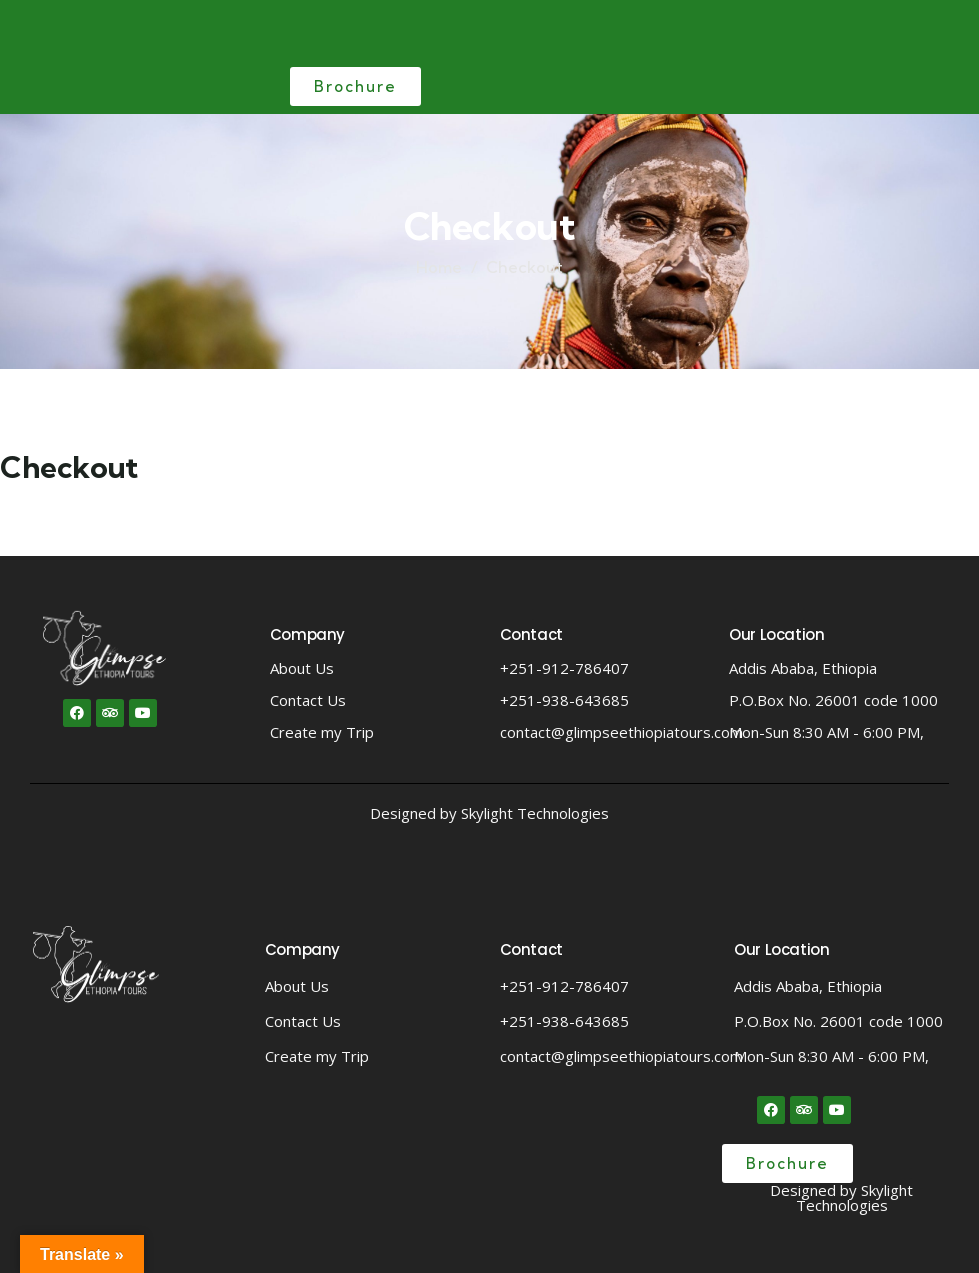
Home (439, 267)
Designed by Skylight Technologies (489, 813)
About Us (302, 668)
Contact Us (308, 700)
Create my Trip (322, 732)
